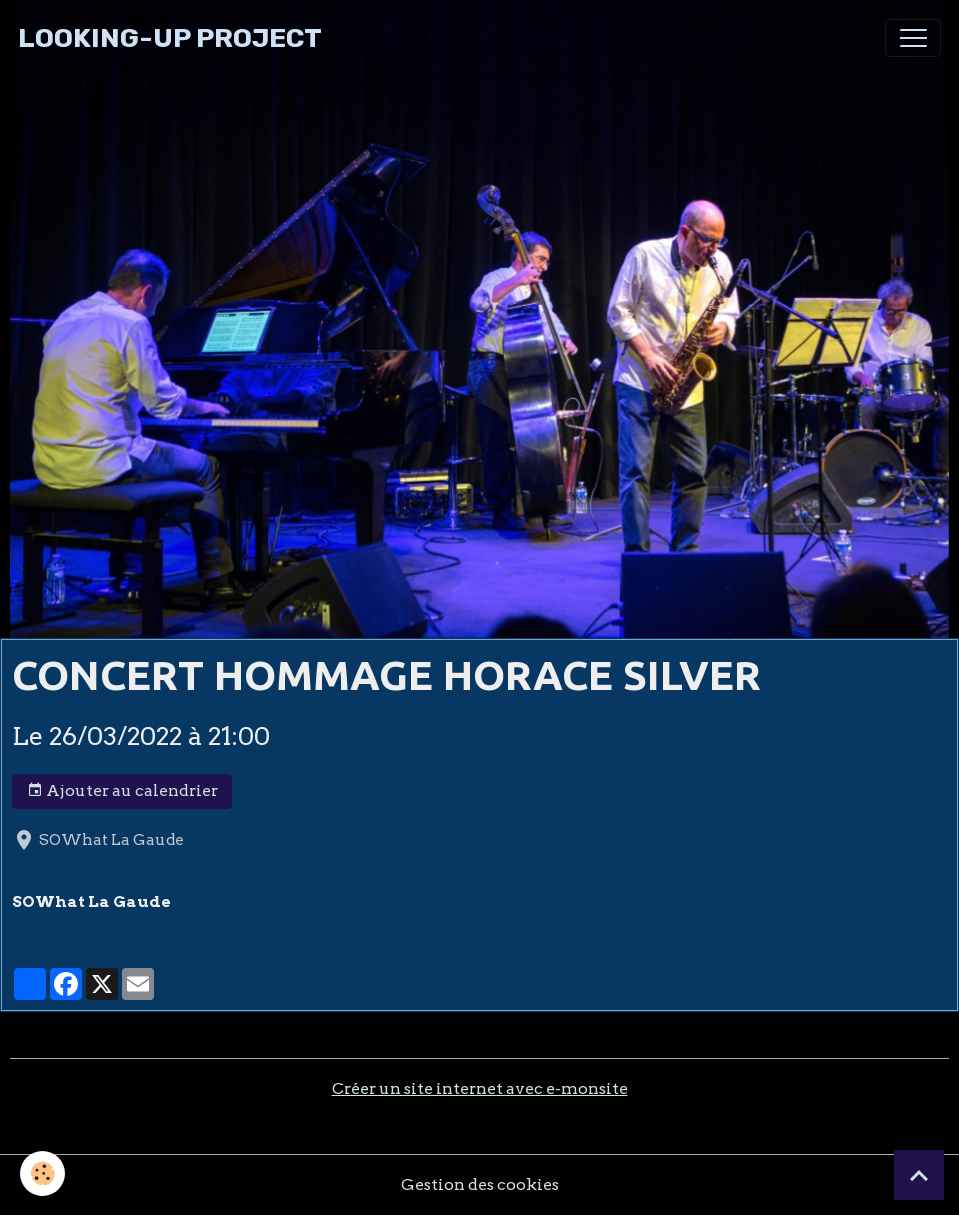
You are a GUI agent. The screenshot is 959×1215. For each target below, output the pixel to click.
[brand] (170, 38)
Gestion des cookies (480, 1184)
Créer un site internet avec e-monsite (480, 1088)
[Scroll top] (919, 1175)
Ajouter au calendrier (122, 791)
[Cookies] (42, 1173)
